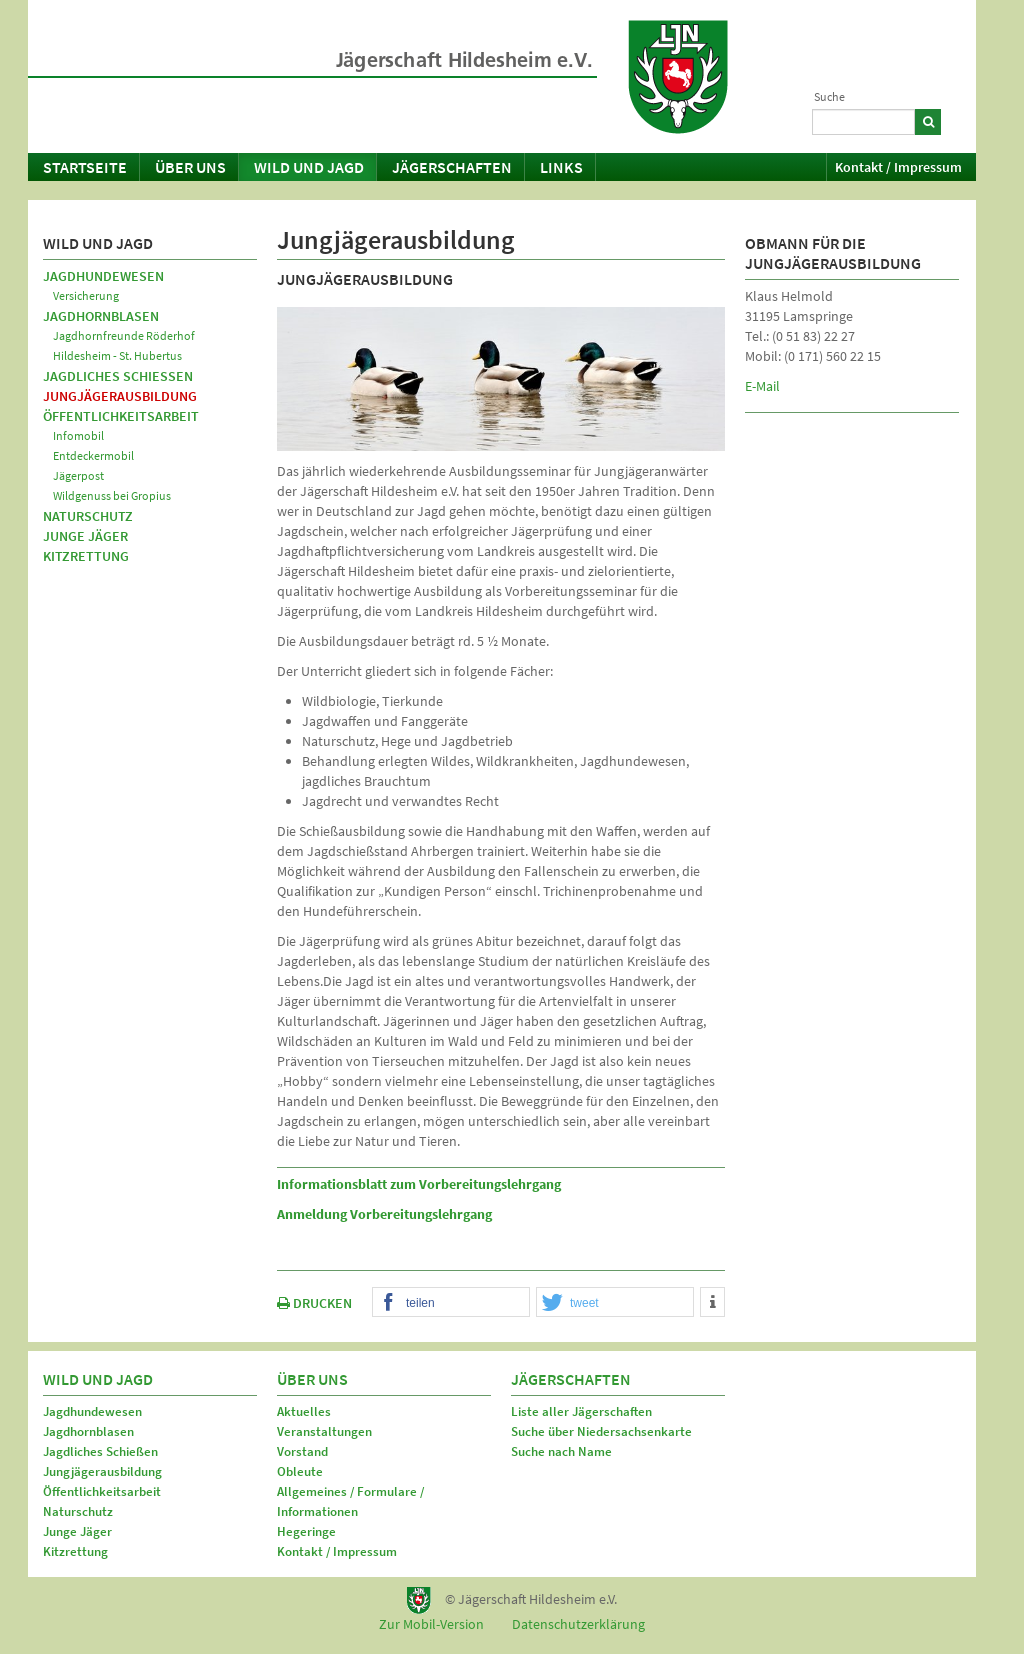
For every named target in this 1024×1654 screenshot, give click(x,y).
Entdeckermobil (93, 455)
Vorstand (302, 1451)
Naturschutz (88, 516)
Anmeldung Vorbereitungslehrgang (384, 1214)
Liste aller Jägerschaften (581, 1411)
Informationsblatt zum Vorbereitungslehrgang (419, 1184)
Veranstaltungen (324, 1431)
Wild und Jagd (309, 167)
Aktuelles (304, 1411)
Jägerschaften (452, 167)
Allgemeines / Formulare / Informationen (350, 1501)
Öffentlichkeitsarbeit (121, 416)
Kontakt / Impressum (898, 167)
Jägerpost (78, 475)
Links (561, 167)
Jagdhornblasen (101, 316)
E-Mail (762, 386)
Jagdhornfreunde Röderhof (124, 335)
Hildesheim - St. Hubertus (117, 355)
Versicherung (86, 295)
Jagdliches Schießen (118, 376)
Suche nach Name (561, 1451)
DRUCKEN (314, 1303)
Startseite (85, 167)
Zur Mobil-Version (431, 1624)
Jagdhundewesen (103, 276)
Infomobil (78, 435)
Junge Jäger (85, 536)
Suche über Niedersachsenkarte (601, 1431)
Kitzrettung (86, 556)
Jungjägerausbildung (120, 396)
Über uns (190, 167)
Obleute (300, 1471)
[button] (451, 1303)
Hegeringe (306, 1531)
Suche (829, 96)
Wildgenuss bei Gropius (112, 495)
